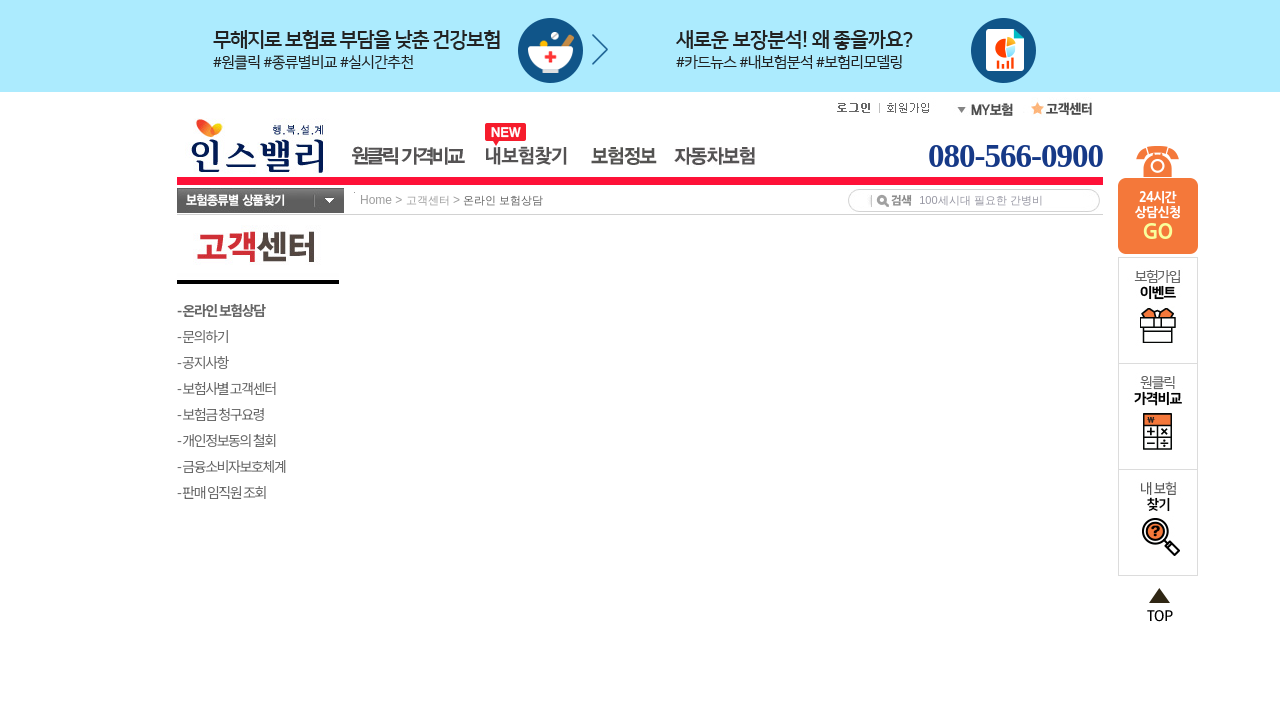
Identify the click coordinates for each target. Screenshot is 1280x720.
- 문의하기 (202, 336)
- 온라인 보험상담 (221, 310)
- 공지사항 (202, 362)
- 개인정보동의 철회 (226, 440)
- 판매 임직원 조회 (221, 492)
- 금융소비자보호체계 (231, 466)
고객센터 (428, 200)
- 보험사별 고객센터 (226, 388)
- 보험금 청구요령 (220, 414)
